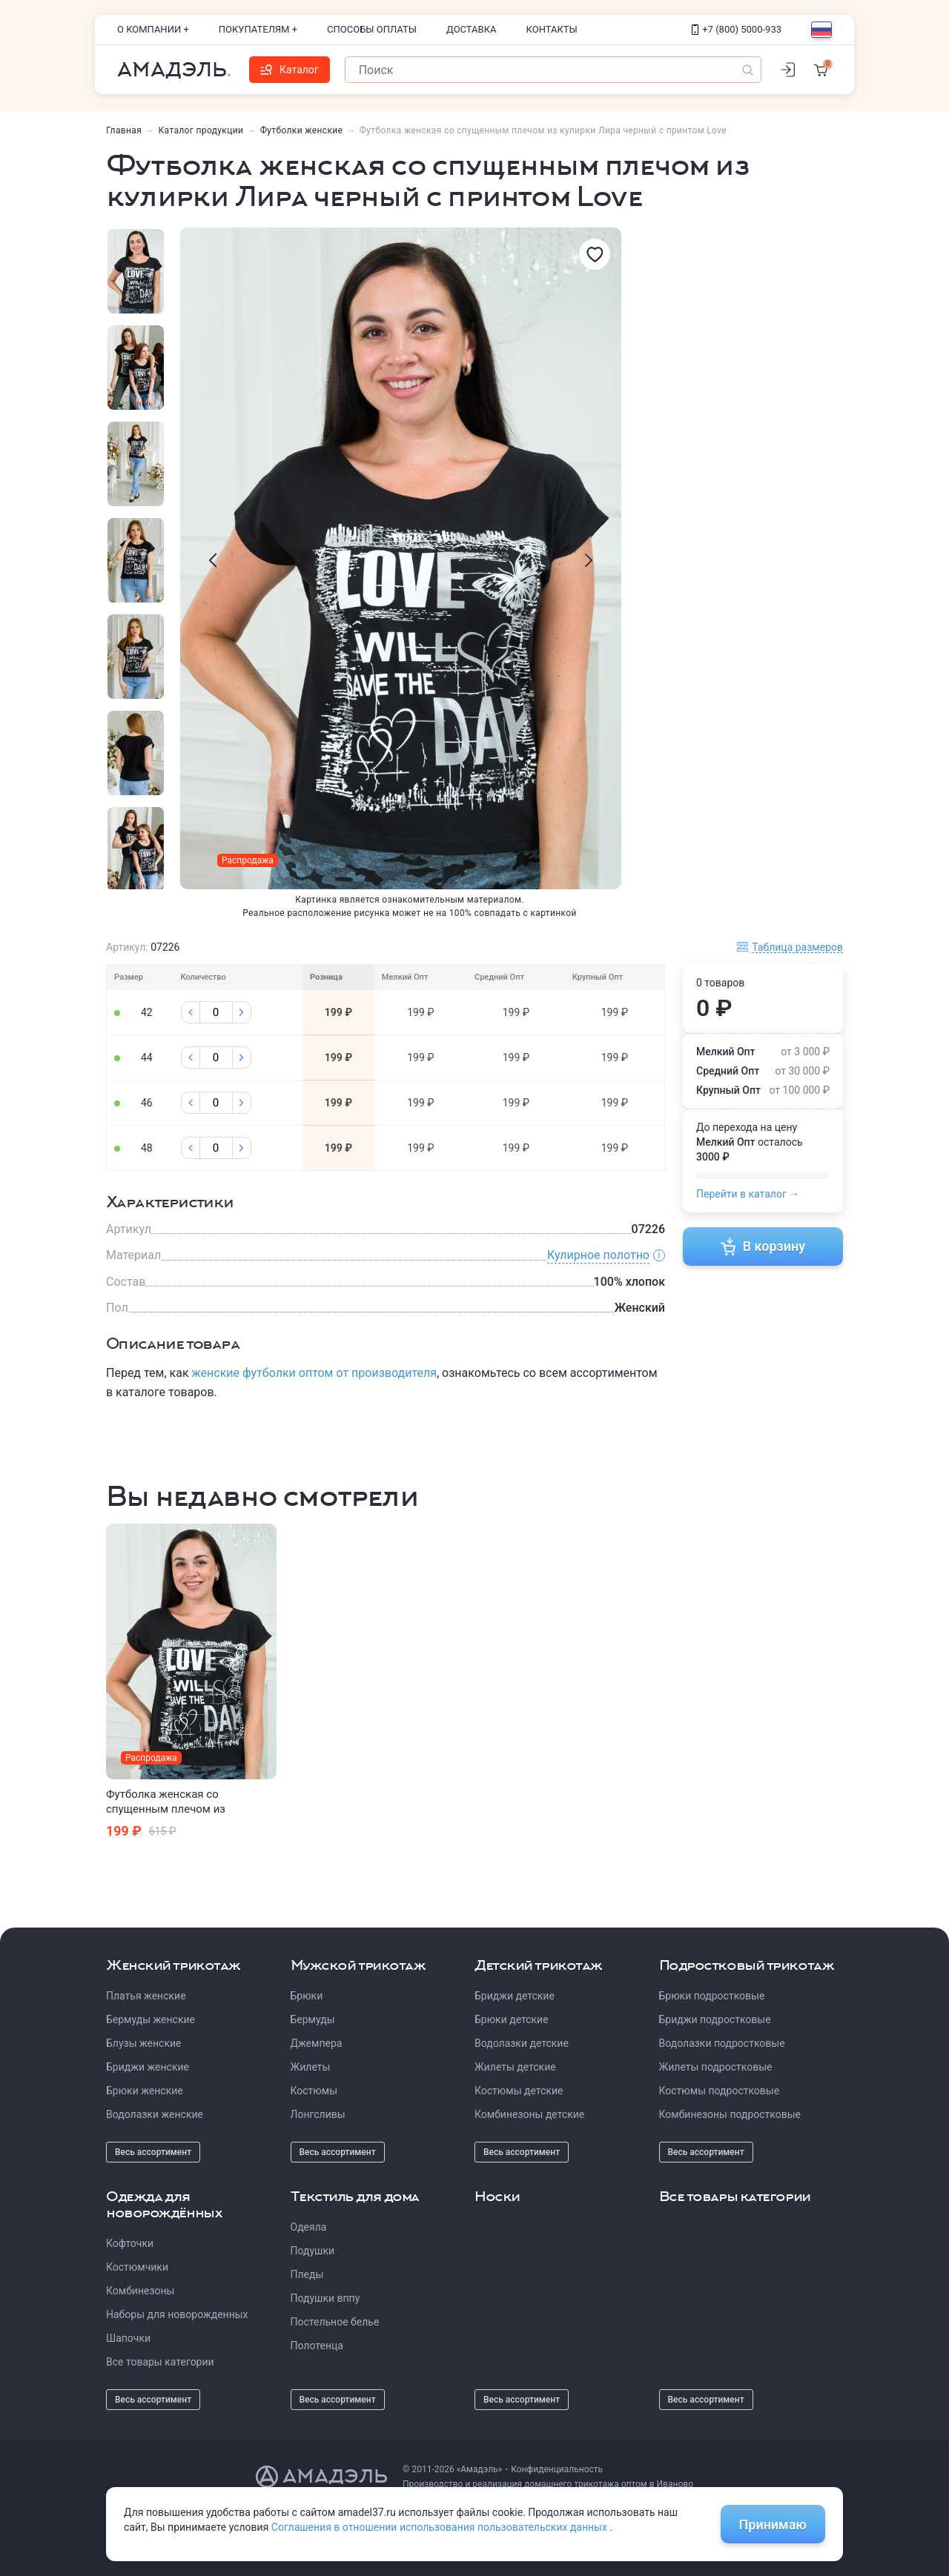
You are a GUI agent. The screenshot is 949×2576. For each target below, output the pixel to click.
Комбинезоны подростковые (730, 2114)
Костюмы (314, 2091)
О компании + (153, 29)
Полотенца (317, 2345)
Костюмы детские (518, 2091)
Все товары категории (160, 2362)
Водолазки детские (521, 2043)
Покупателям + (258, 29)
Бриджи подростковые (715, 2019)
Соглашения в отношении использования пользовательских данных (440, 2527)
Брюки (307, 1996)
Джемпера (317, 2043)
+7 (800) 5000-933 (736, 29)
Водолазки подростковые (722, 2043)
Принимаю (773, 2524)
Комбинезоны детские (529, 2114)
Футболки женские (301, 130)
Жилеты (311, 2067)
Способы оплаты (372, 29)
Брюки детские (511, 2019)
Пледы (307, 2274)
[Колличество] (216, 1012)
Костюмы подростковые (719, 2091)
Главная (124, 130)
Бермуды (313, 2019)
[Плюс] (241, 1012)
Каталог (289, 70)
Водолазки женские (154, 2114)
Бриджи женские (147, 2067)
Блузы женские (143, 2043)
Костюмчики (137, 2267)
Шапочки (128, 2338)
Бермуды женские (150, 2019)
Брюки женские (144, 2091)
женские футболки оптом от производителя (314, 1373)
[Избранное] (594, 254)
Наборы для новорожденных (177, 2314)
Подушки (313, 2251)
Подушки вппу (325, 2298)
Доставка (471, 29)
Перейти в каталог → (747, 1194)
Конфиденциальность (557, 2469)
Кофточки (129, 2243)
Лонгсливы (318, 2114)
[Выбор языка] (821, 29)
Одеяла (309, 2227)
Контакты (552, 29)
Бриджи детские (514, 1996)
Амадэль (172, 69)
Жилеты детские (515, 2067)
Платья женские (146, 1996)
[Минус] (190, 1012)
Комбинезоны (140, 2291)
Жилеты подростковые (716, 2067)
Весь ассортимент (153, 2152)
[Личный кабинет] (787, 70)
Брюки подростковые (712, 1996)
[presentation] (213, 560)
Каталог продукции (201, 130)
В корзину (763, 1246)
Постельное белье (335, 2322)
